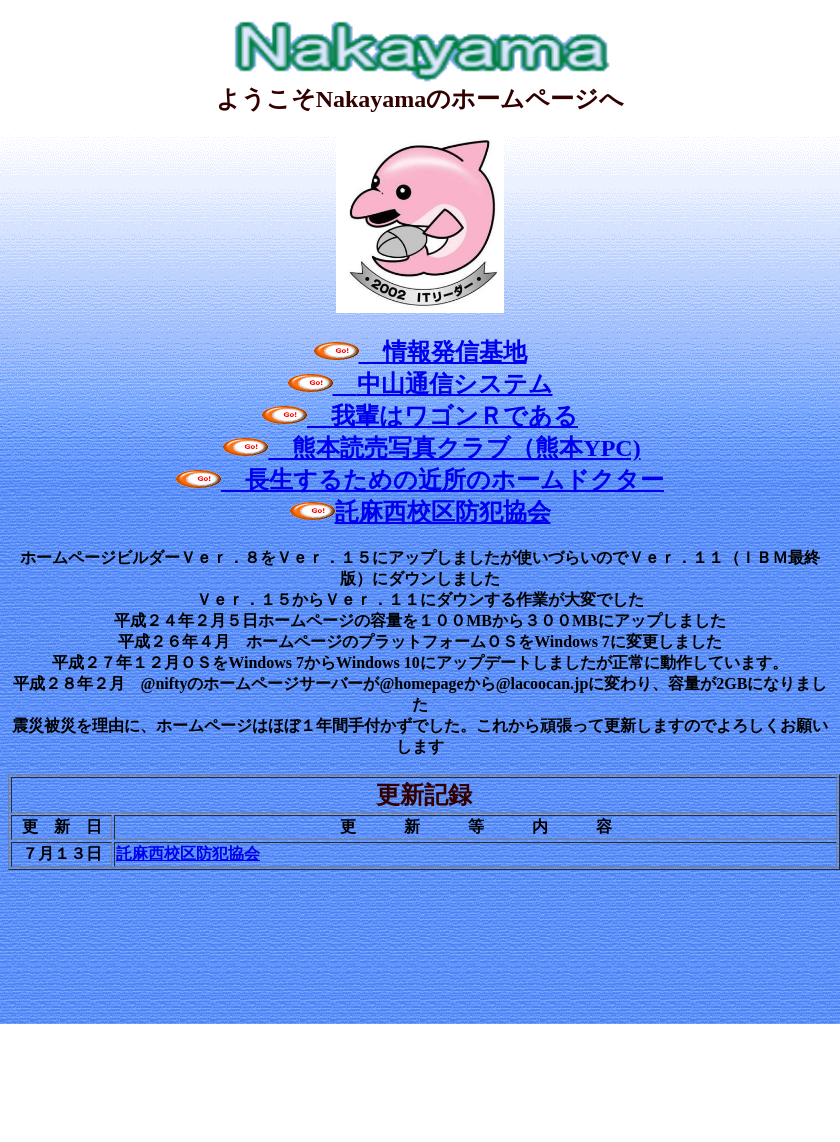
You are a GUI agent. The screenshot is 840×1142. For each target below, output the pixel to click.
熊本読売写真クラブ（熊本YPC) (431, 448)
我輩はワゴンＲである (420, 416)
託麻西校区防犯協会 (420, 512)
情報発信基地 (420, 352)
